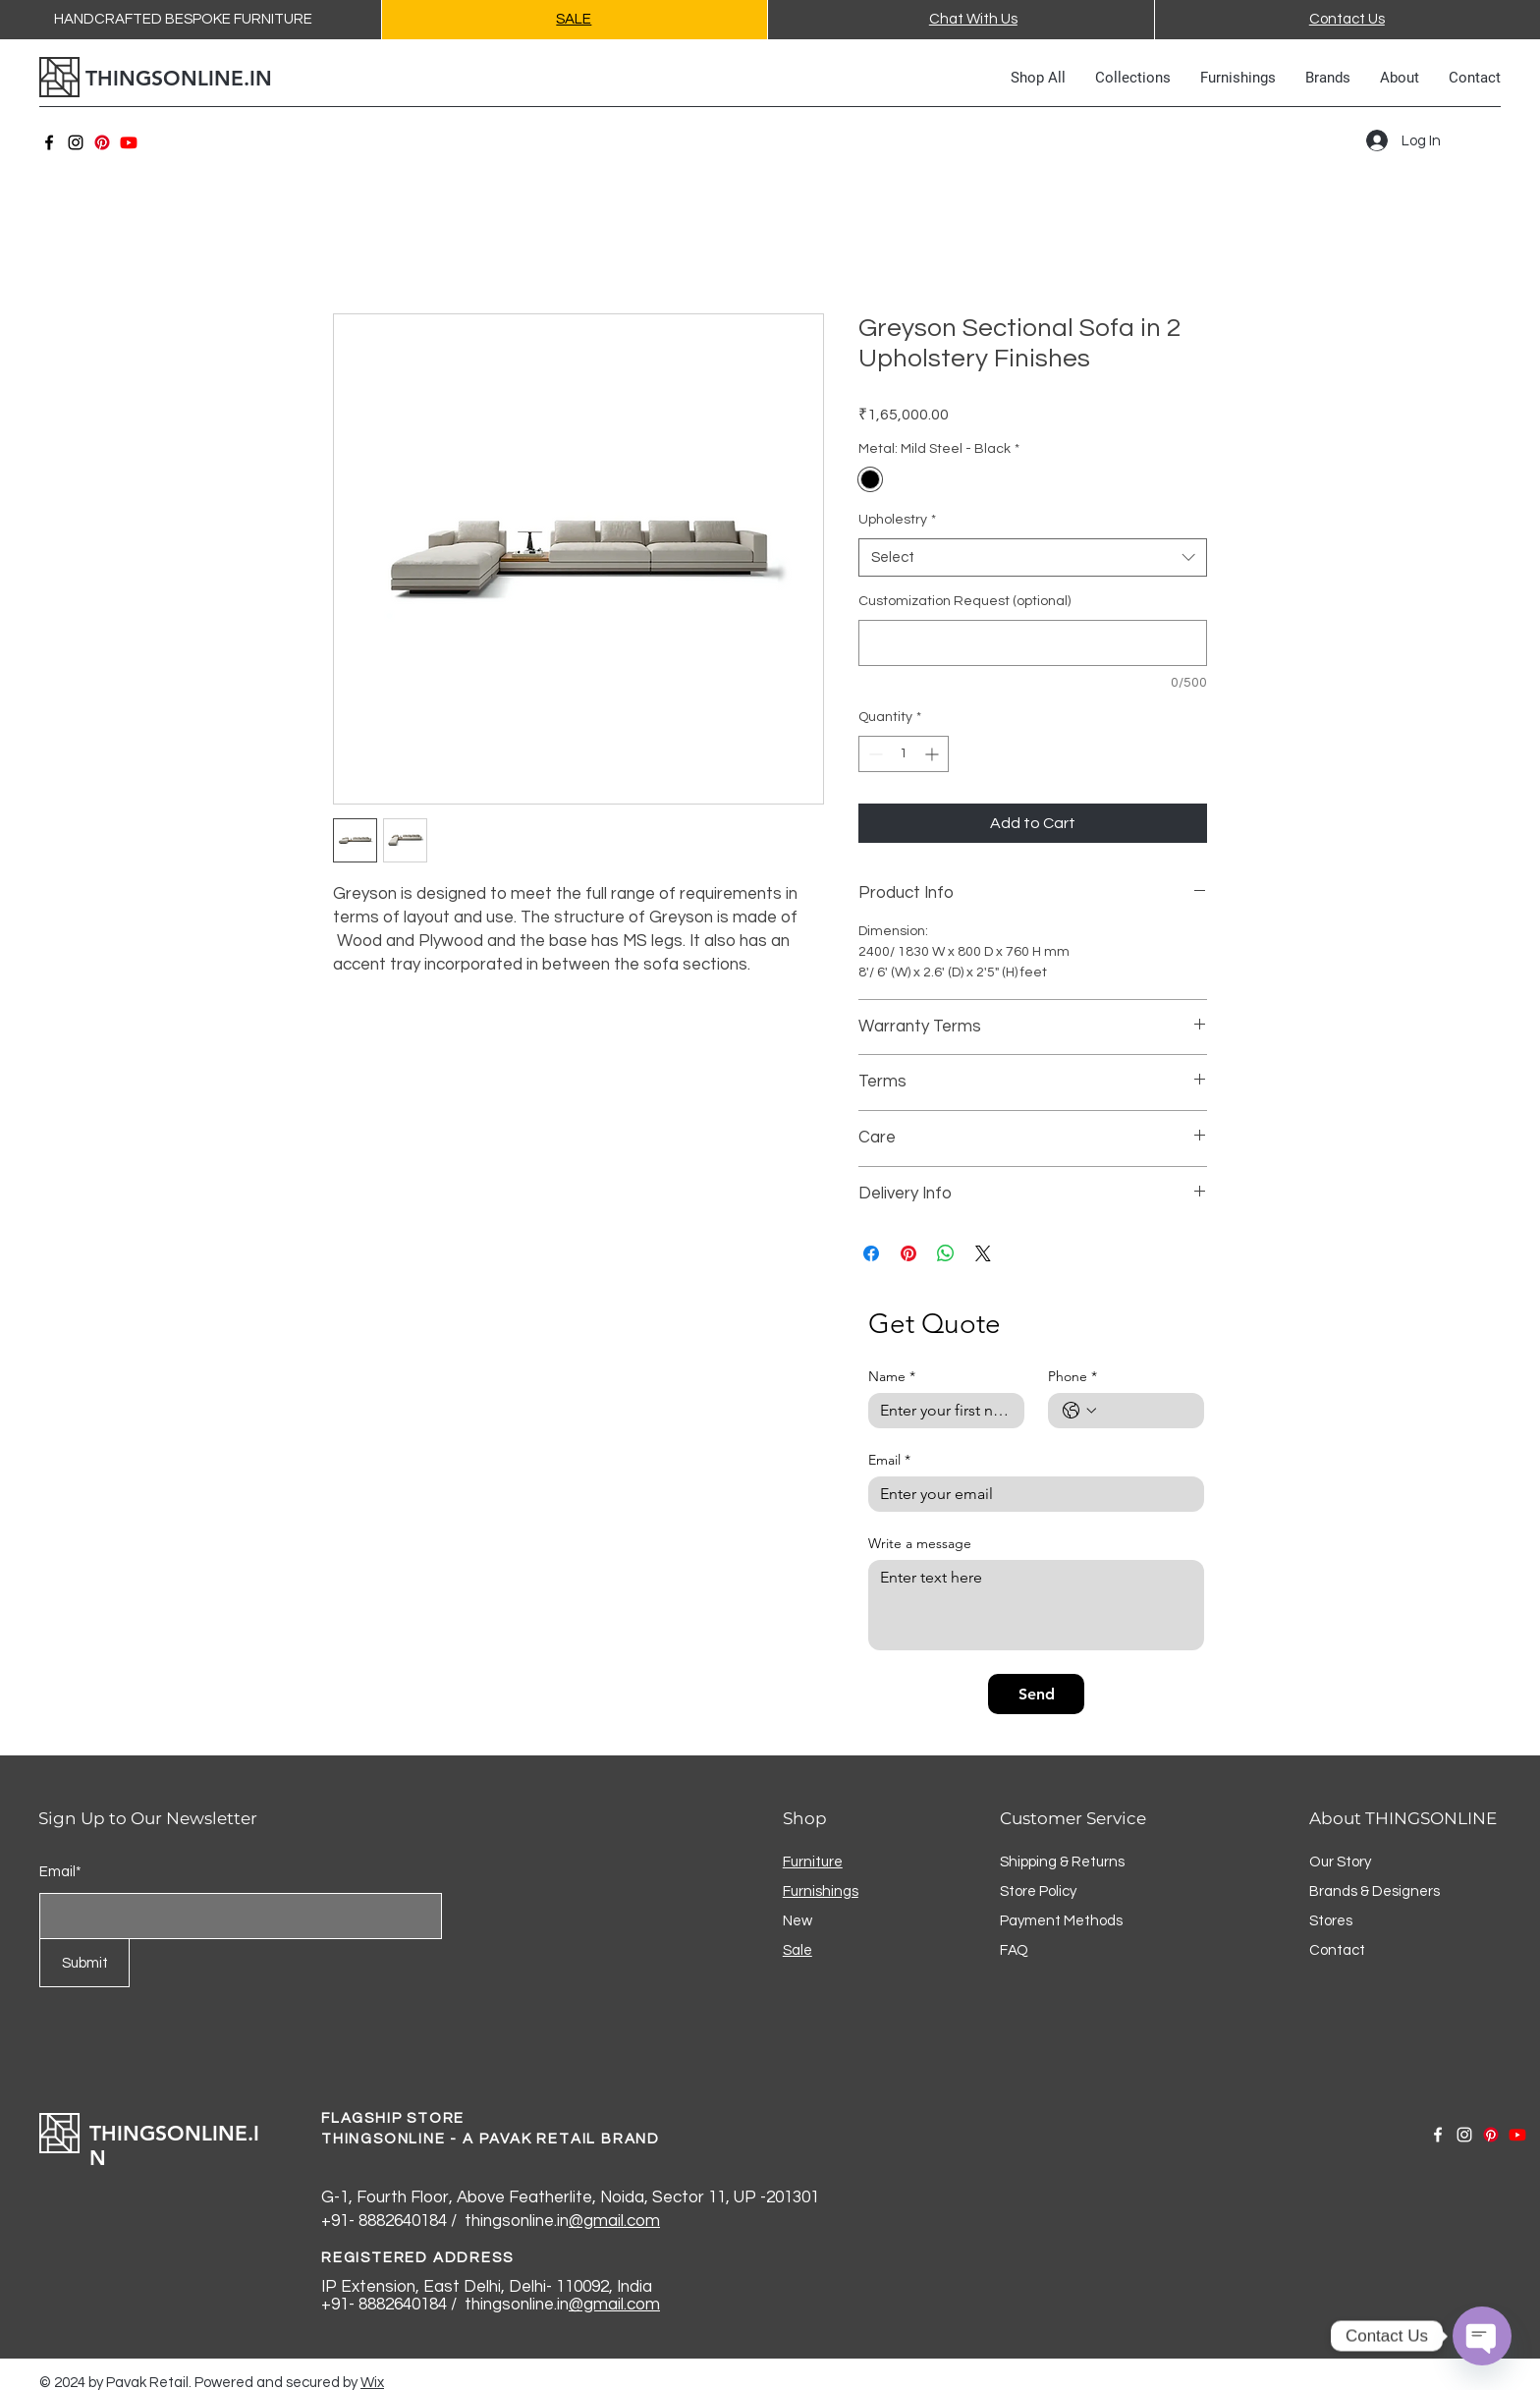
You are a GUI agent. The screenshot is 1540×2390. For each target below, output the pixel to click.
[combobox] (1032, 557)
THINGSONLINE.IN (178, 78)
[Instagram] (75, 142)
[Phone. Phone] (1145, 1410)
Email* (60, 1871)
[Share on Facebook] (871, 1253)
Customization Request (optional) (964, 601)
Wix (372, 2382)
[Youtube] (128, 142)
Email (889, 1460)
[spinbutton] (903, 754)
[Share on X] (983, 1253)
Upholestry (897, 520)
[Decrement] (873, 754)
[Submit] (84, 1962)
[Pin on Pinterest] (908, 1253)
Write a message (919, 1543)
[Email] (1030, 1494)
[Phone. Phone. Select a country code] (1079, 1410)
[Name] (940, 1410)
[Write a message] (1036, 1605)
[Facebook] (49, 142)
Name (891, 1376)
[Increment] (933, 754)
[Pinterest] (102, 142)
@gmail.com (614, 2221)
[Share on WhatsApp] (946, 1253)
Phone (1072, 1376)
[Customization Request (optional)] (1032, 643)
